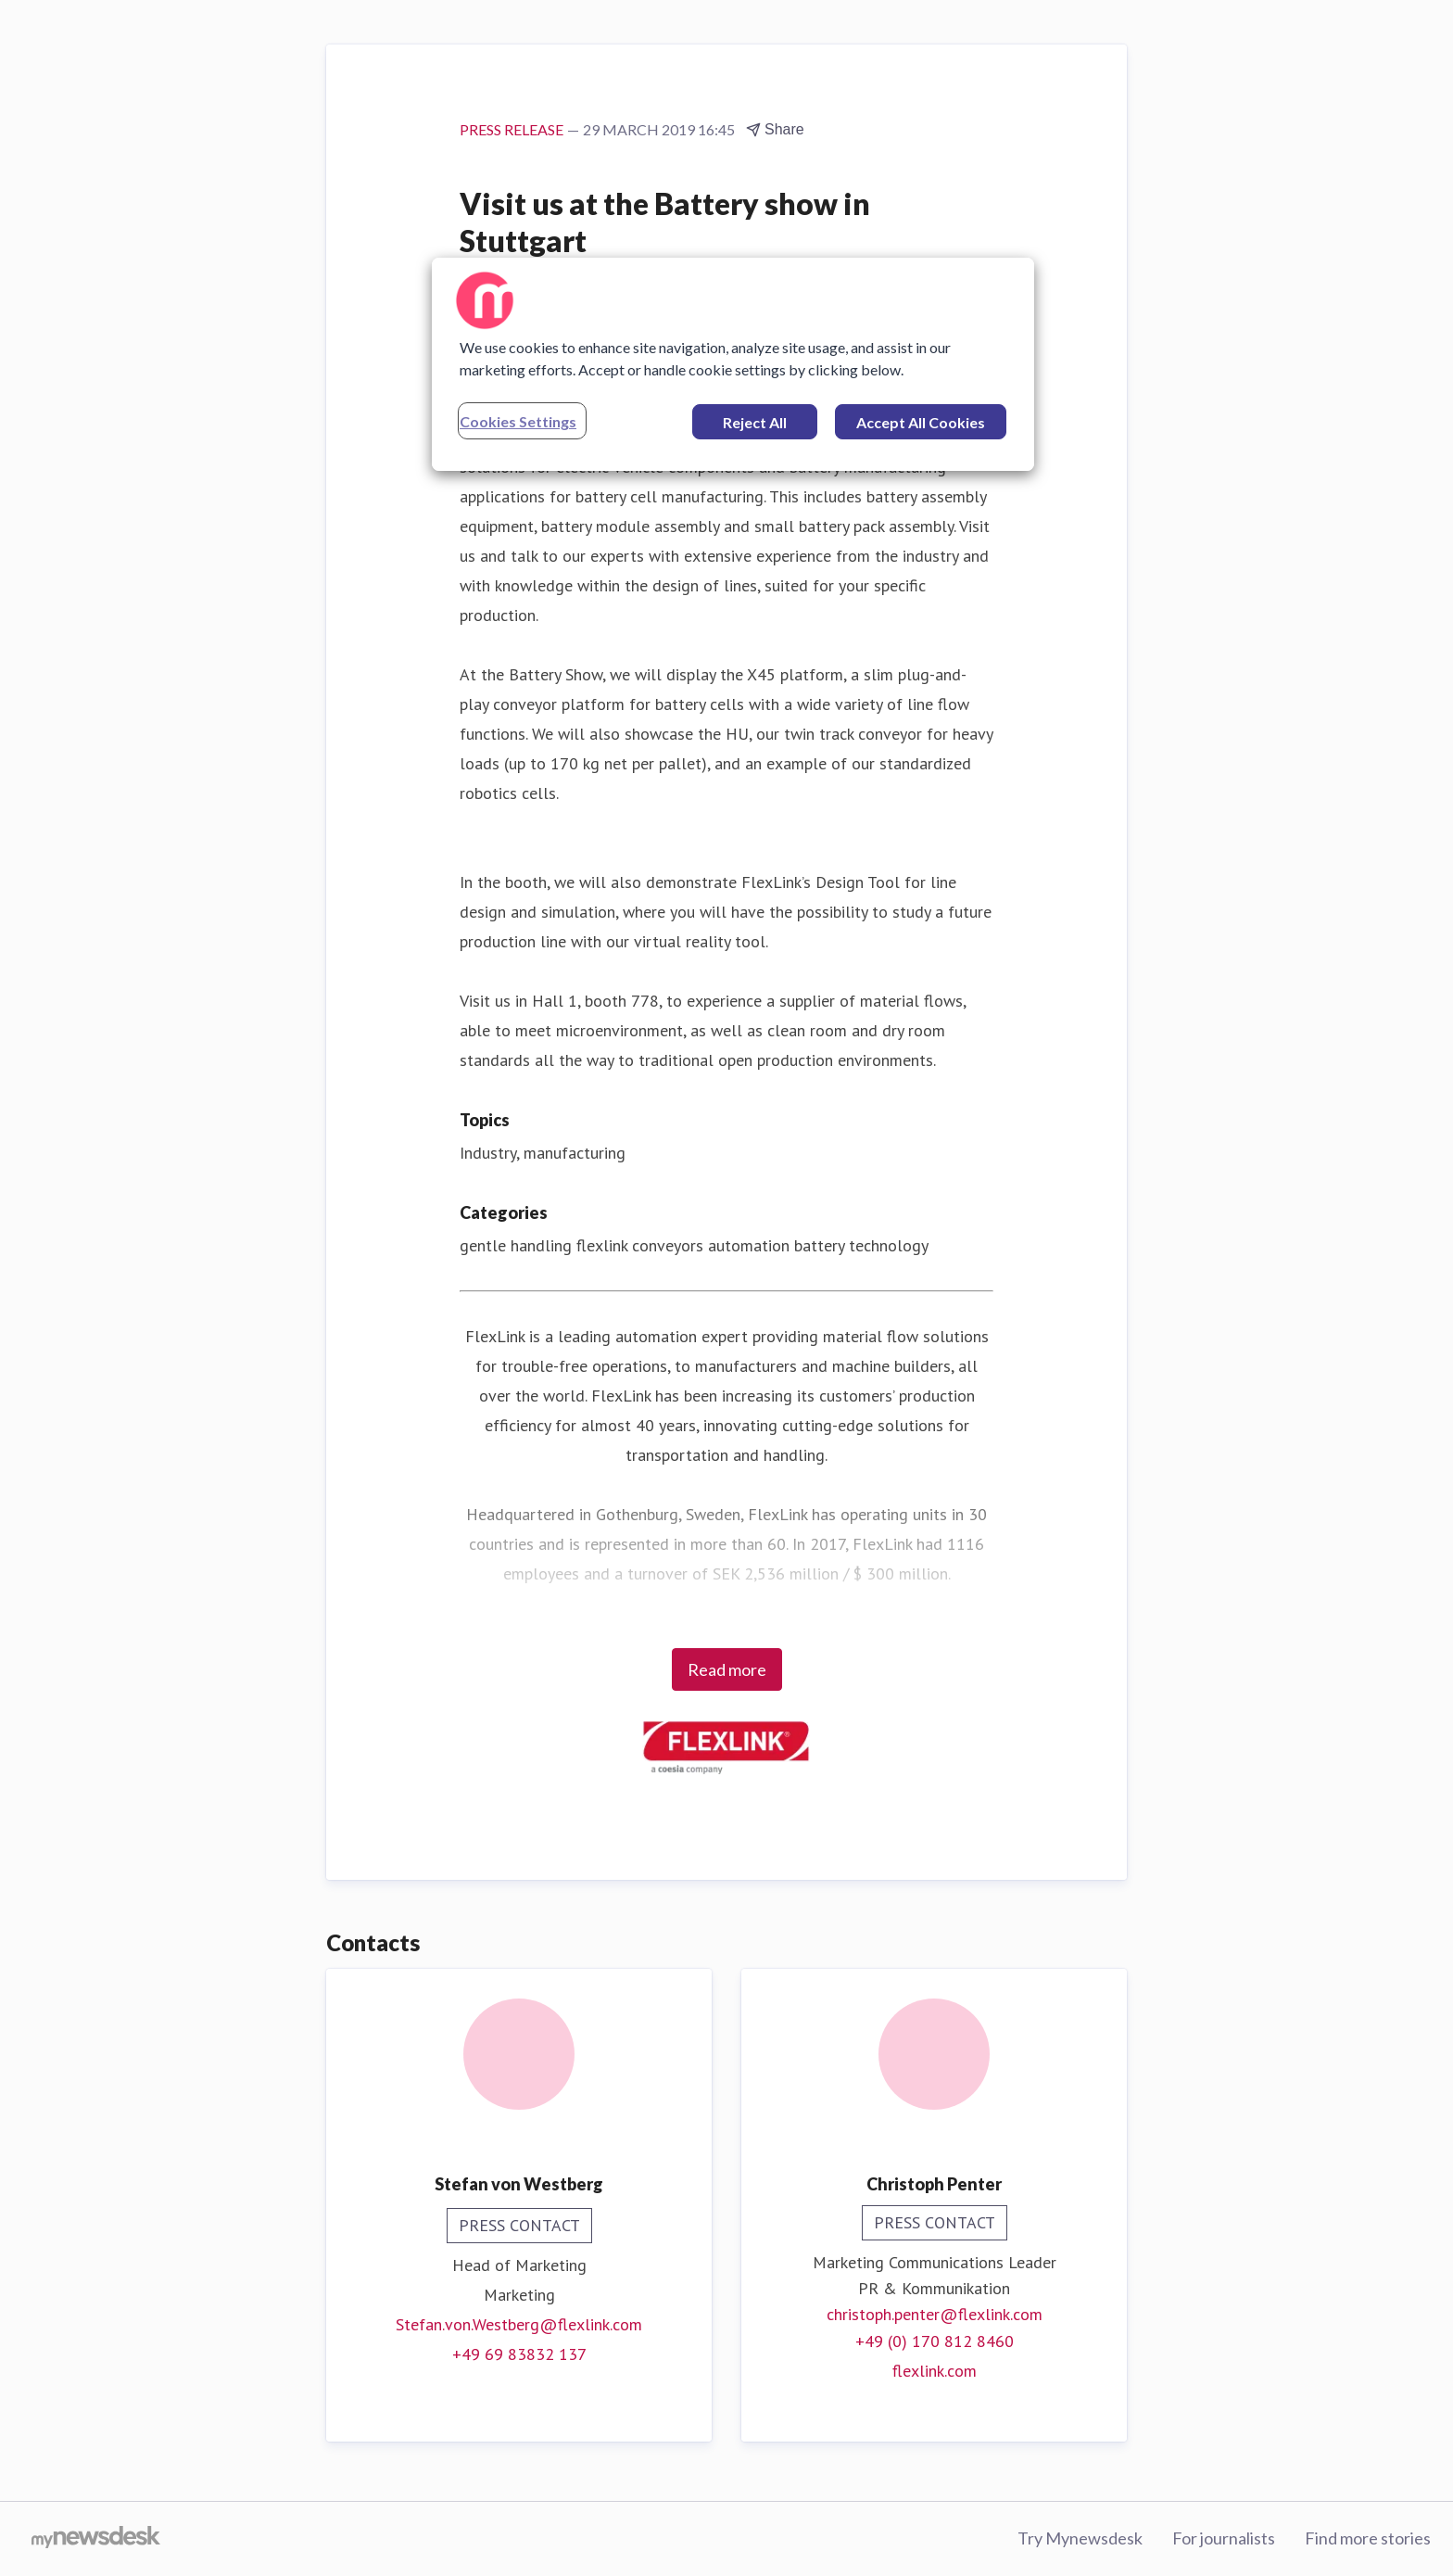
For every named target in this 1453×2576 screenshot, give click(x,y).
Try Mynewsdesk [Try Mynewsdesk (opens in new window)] (1080, 2538)
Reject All (755, 422)
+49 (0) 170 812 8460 (934, 2341)
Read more (727, 1669)
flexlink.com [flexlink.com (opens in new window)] (934, 2370)
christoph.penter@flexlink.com (934, 2314)
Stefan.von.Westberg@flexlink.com (519, 2324)
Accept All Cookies (920, 422)
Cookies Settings (518, 421)
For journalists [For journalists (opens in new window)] (1223, 2538)
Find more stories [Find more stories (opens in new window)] (1368, 2538)
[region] (733, 364)
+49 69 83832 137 (519, 2354)
